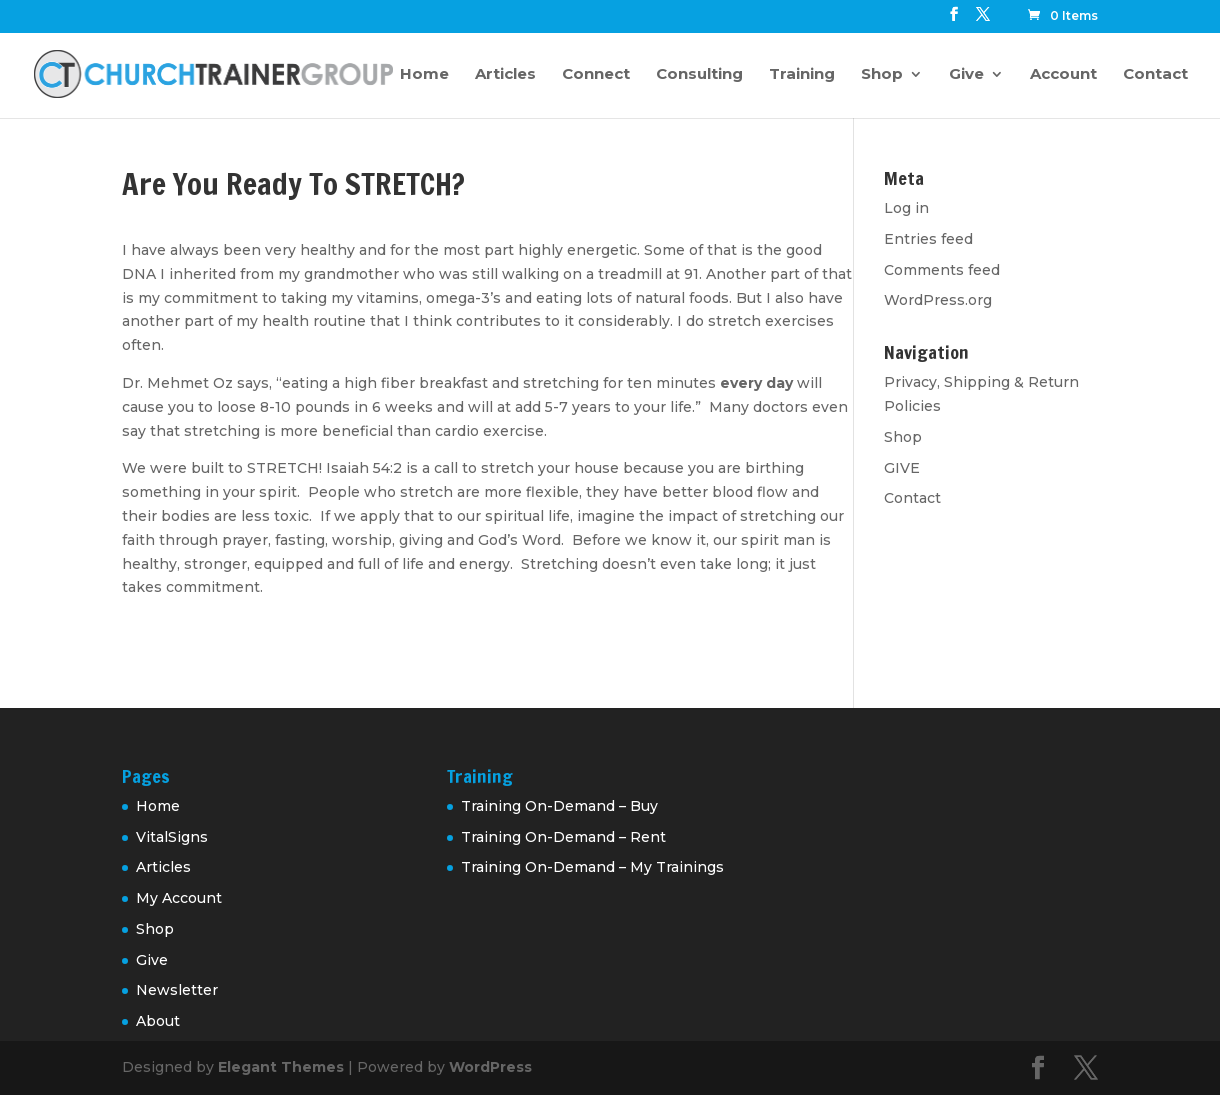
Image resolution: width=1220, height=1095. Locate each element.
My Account (179, 898)
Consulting (699, 75)
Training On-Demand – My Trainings (592, 867)
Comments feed (942, 270)
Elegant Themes (281, 1067)
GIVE (902, 468)
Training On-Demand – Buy (559, 806)
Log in (906, 208)
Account (1063, 75)
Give (966, 75)
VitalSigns (172, 837)
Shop (882, 75)
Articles (505, 75)
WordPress (490, 1067)
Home (424, 75)
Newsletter (177, 990)
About (158, 1021)
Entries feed (928, 239)
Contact (1155, 75)
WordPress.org (938, 300)
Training (802, 75)
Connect (596, 75)
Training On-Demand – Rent (563, 837)
